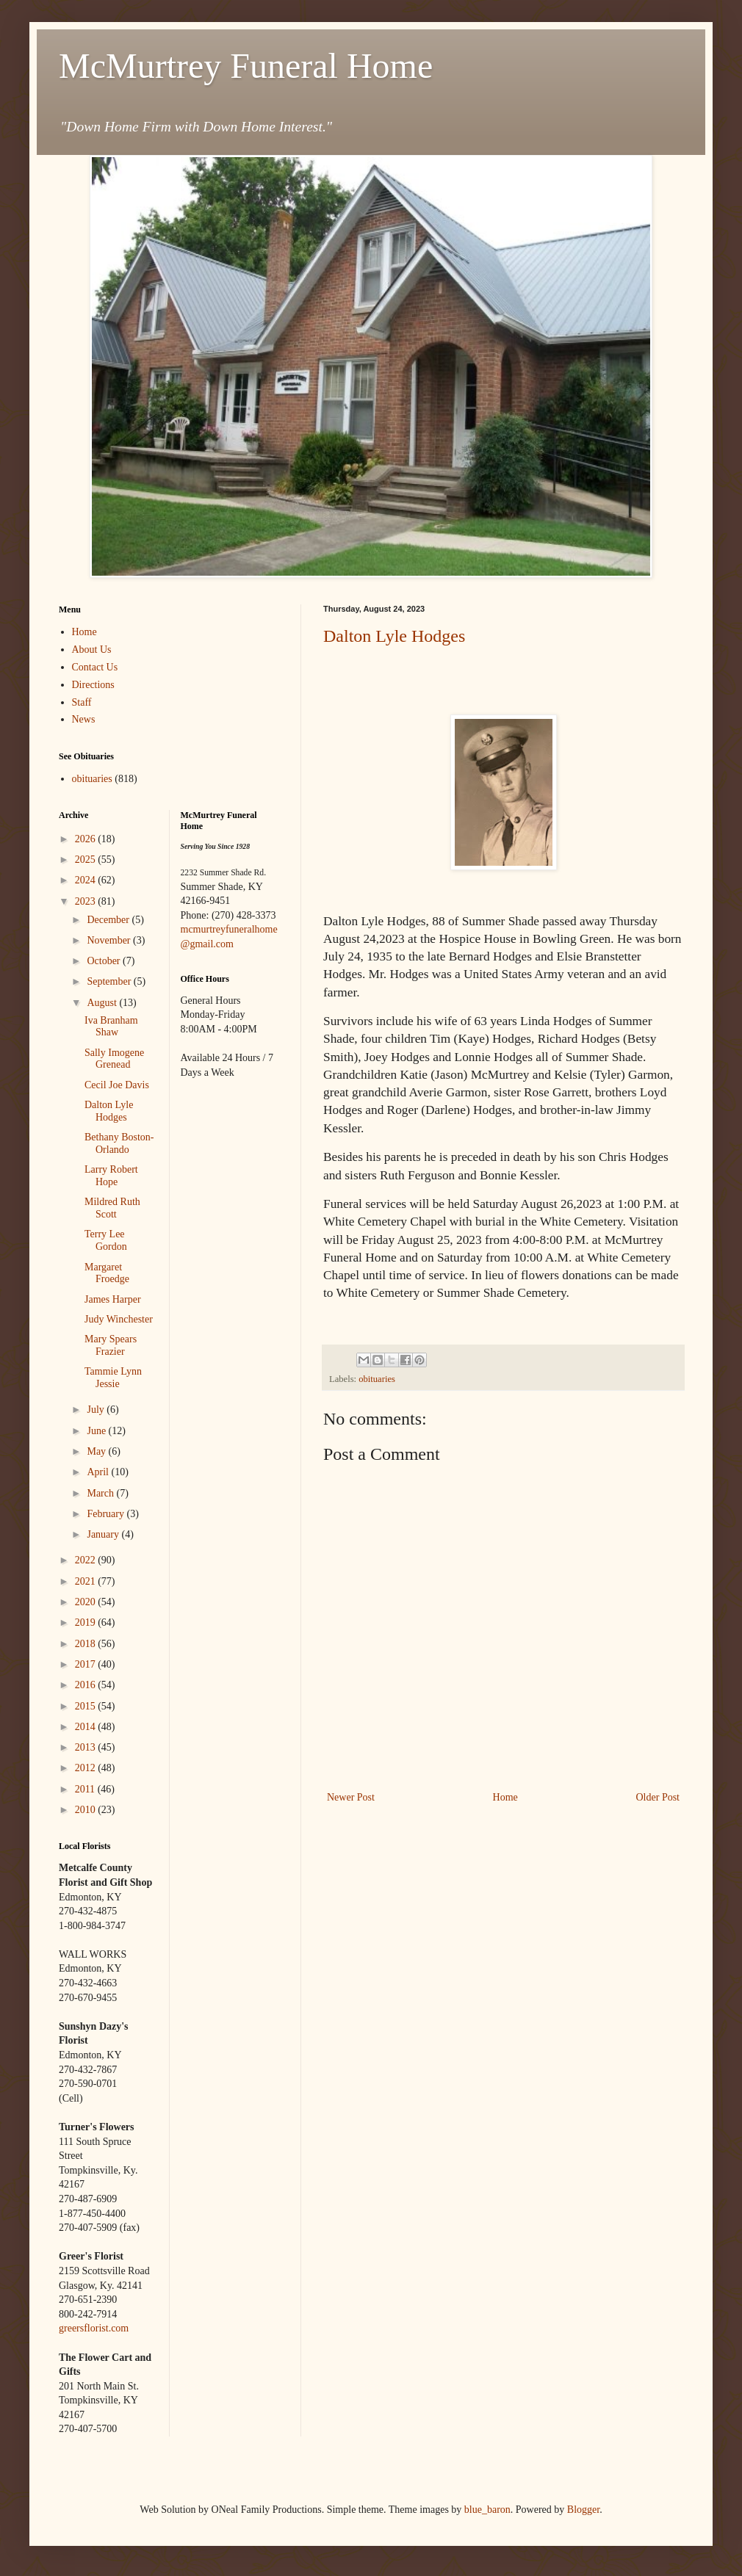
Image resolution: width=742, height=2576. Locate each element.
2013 (86, 1747)
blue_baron (487, 2509)
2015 (86, 1706)
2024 (86, 880)
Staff (82, 702)
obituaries (377, 1379)
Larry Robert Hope (111, 1175)
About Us (92, 649)
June (97, 1430)
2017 (86, 1664)
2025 (86, 859)
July (97, 1409)
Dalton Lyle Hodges (394, 635)
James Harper (112, 1299)
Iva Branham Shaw (111, 1026)
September (110, 981)
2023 (86, 901)
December (109, 919)
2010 (86, 1809)
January (104, 1534)
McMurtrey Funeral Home (246, 65)
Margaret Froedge (106, 1273)
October (105, 960)
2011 (86, 1789)
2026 (86, 838)
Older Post (658, 1797)
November (110, 940)
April (99, 1471)
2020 (86, 1601)
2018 (86, 1643)
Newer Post (351, 1797)
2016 (86, 1684)
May (97, 1451)
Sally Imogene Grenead (114, 1059)
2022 (86, 1560)
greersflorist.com (94, 2328)
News (84, 719)
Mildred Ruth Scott (112, 1208)
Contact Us (95, 667)
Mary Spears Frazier (110, 1345)
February (106, 1513)
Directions (93, 684)
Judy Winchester (118, 1319)
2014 (86, 1726)
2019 (86, 1622)
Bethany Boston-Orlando (119, 1143)
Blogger (583, 2509)
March (101, 1493)
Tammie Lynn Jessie (113, 1377)
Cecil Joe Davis (116, 1084)
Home (505, 1797)
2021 (86, 1581)
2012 (86, 1767)
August (103, 1002)
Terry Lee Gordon (105, 1240)
